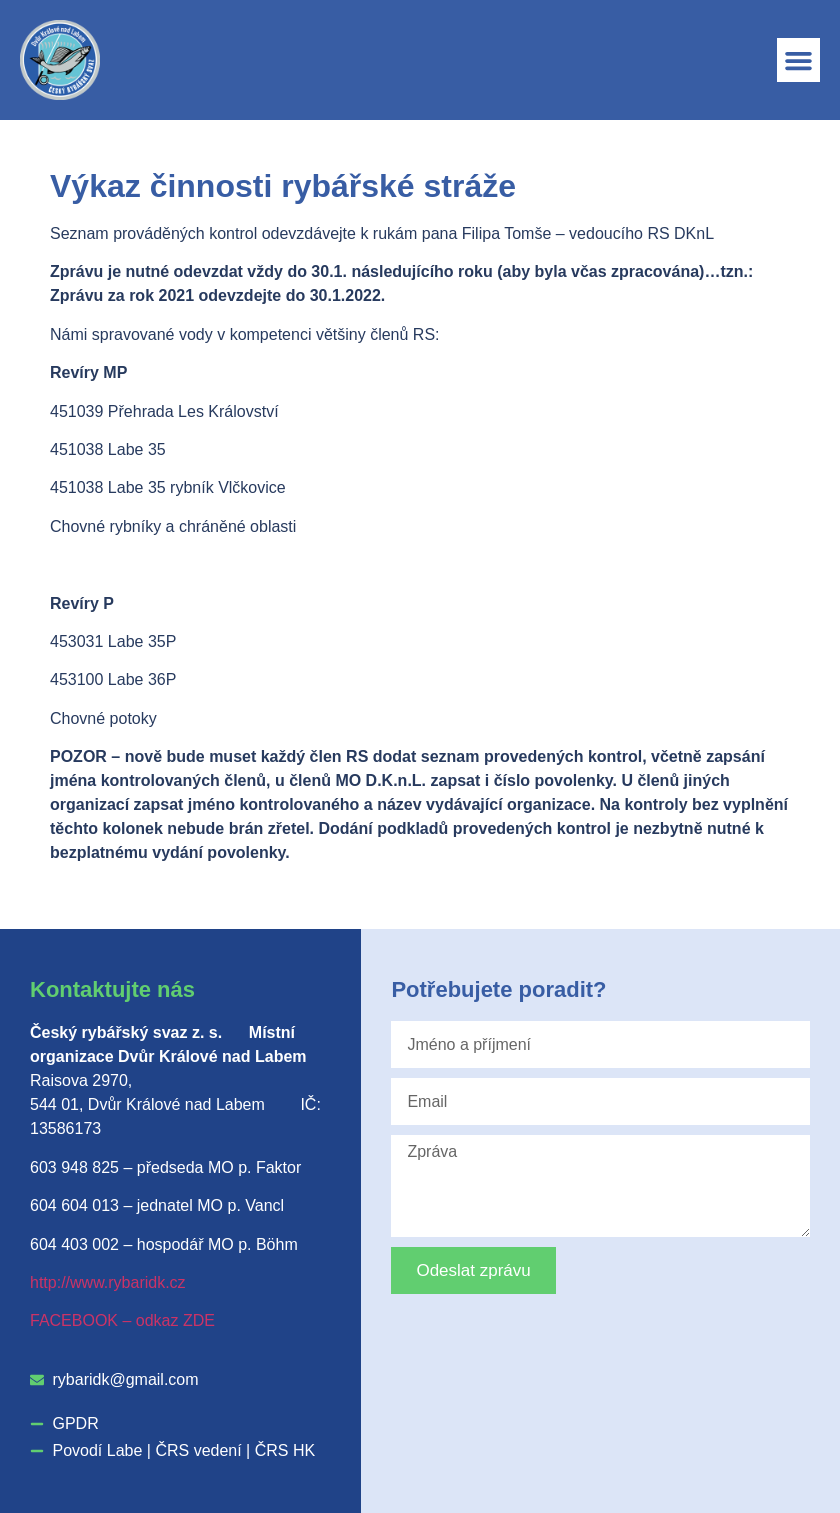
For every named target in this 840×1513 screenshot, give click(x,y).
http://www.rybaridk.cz (108, 1282)
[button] (799, 60)
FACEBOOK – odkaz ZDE (122, 1320)
